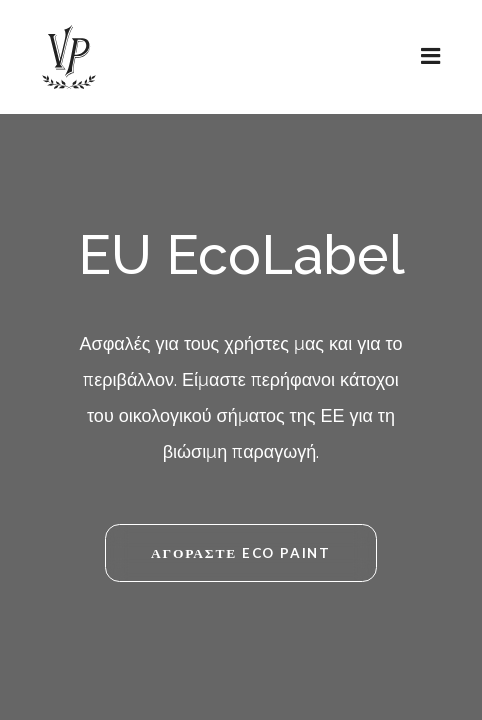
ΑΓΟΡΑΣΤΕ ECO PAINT (241, 553)
